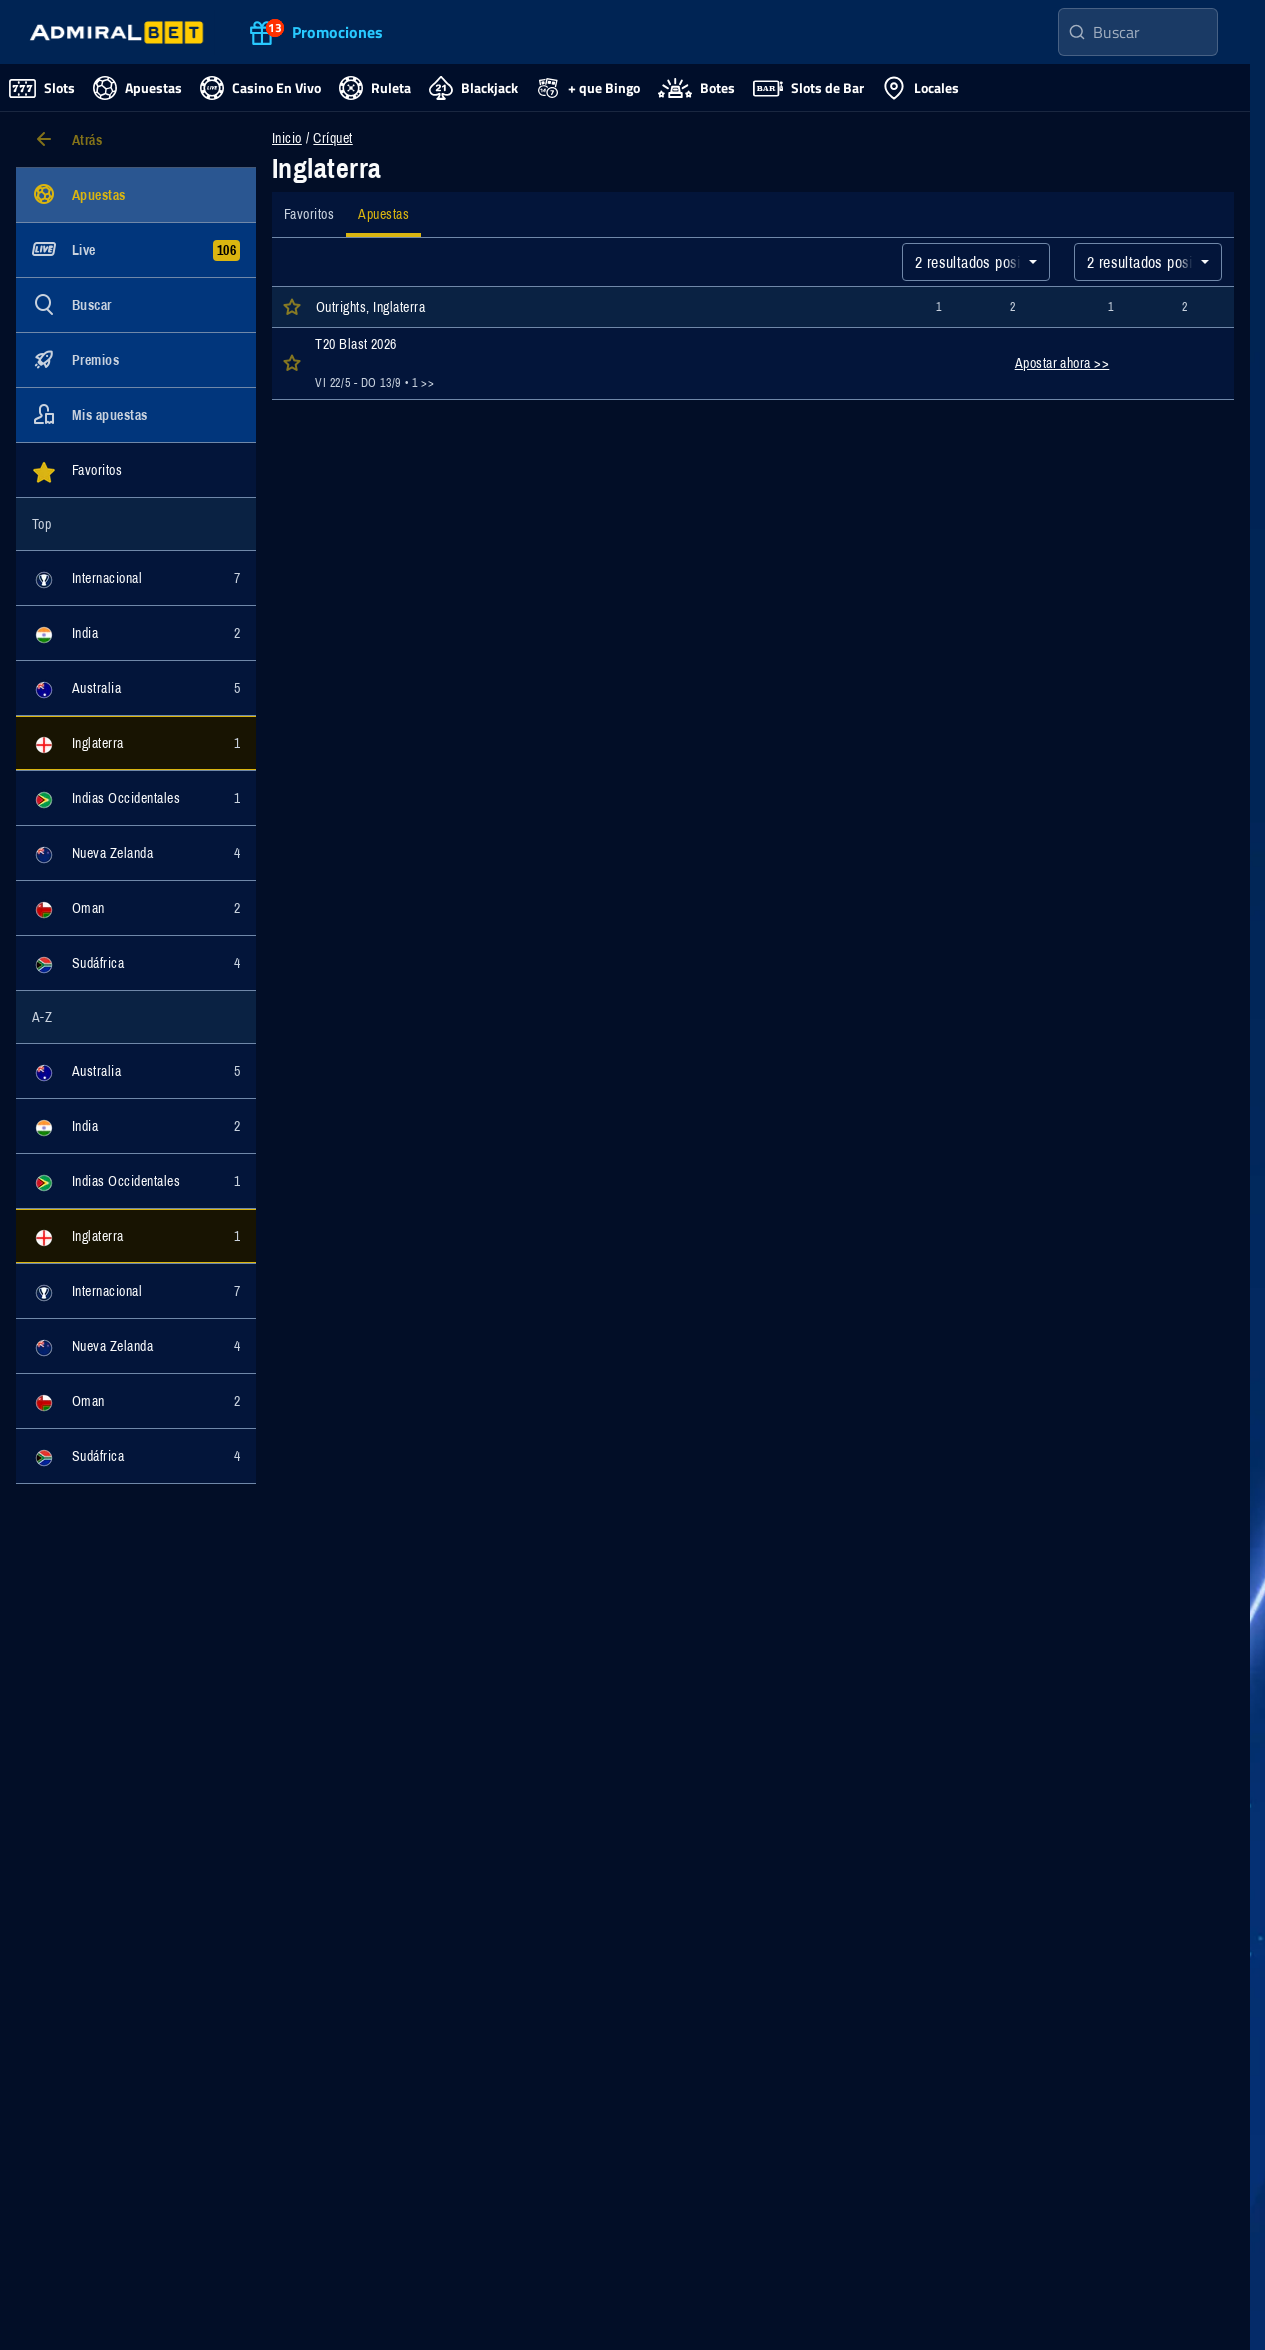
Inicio (287, 138)
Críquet (332, 138)
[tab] (309, 214)
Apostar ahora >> (1062, 363)
